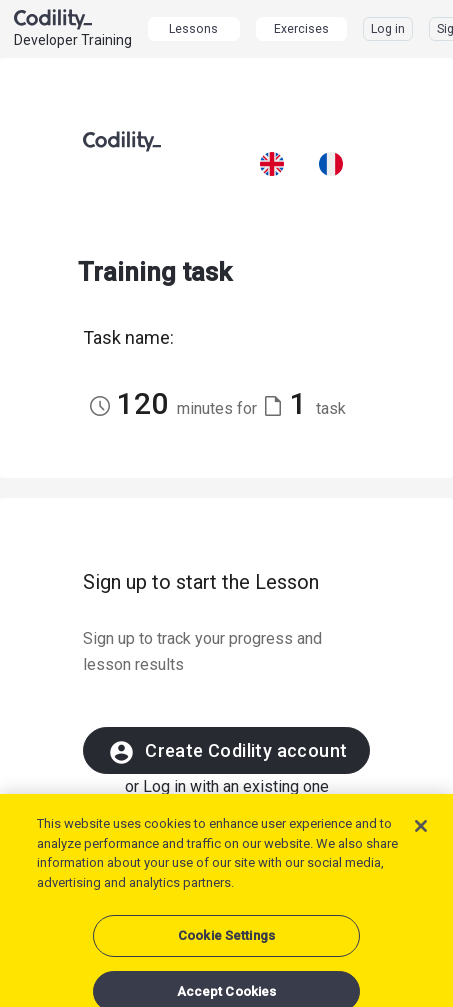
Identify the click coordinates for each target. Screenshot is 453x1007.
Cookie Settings (226, 945)
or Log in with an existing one (227, 786)
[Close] (421, 836)
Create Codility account (227, 752)
